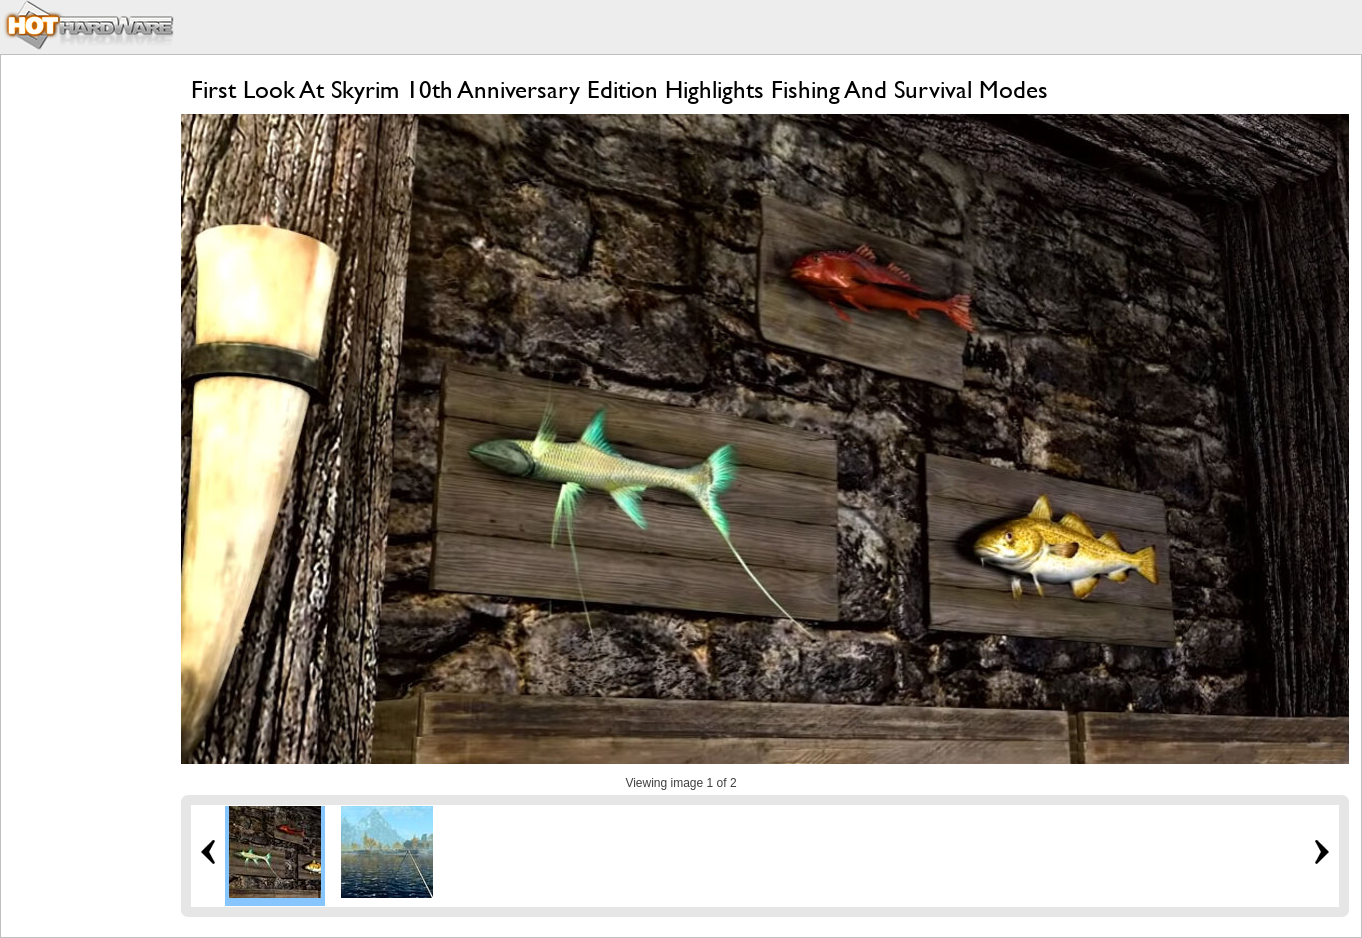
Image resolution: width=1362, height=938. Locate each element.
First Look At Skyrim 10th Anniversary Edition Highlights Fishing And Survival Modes (619, 89)
